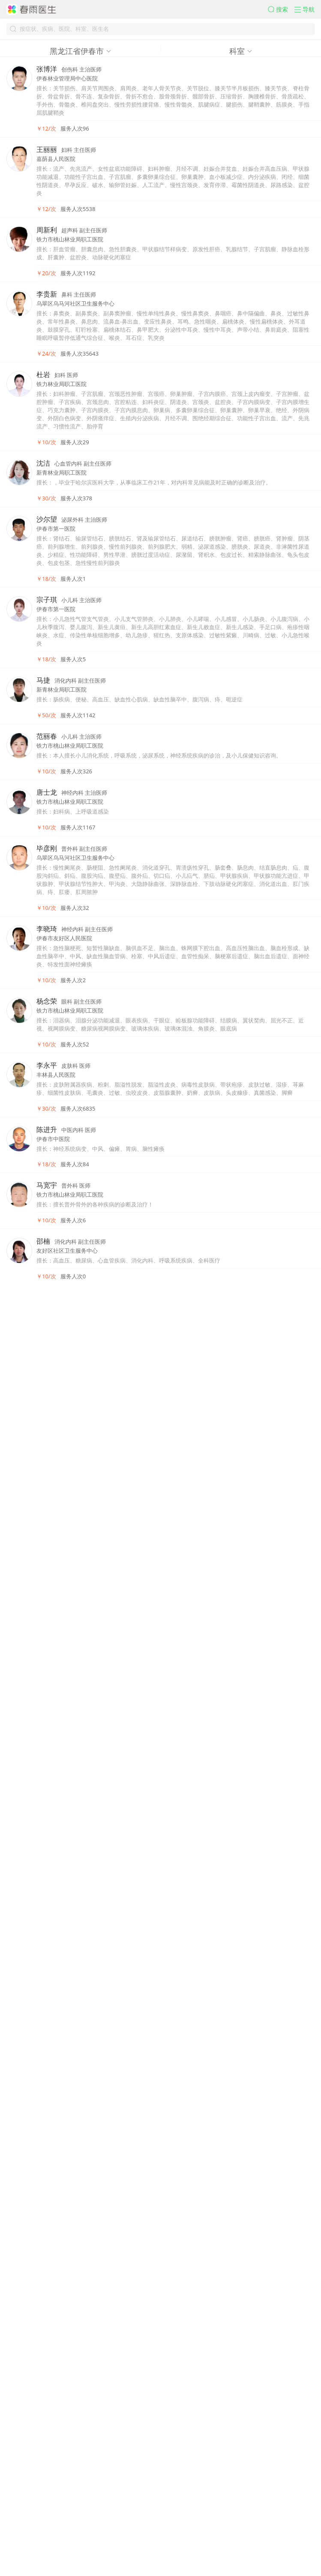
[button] (253, 16)
